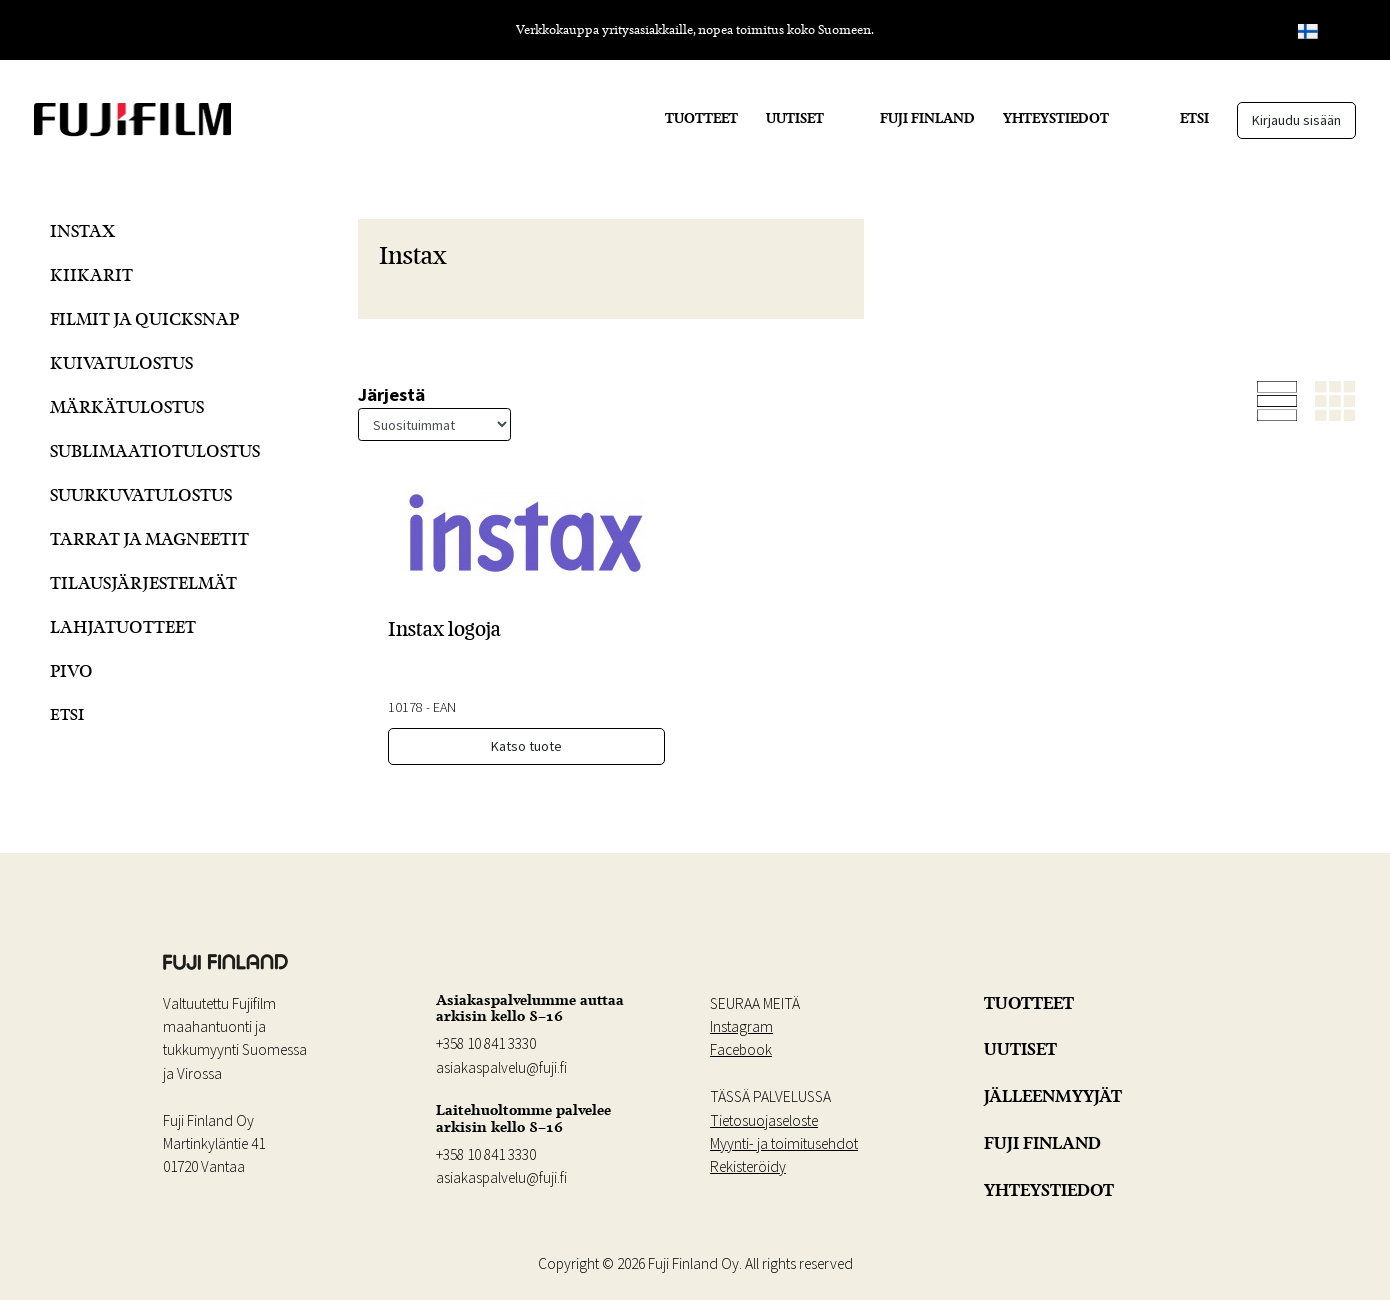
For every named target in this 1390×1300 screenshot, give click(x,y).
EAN (444, 707)
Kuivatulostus (121, 362)
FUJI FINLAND (927, 118)
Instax (82, 230)
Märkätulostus (127, 406)
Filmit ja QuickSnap (144, 318)
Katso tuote (526, 746)
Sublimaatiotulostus (155, 450)
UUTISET (795, 118)
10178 (405, 707)
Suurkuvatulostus (141, 494)
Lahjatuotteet (123, 626)
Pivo (71, 670)
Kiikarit (91, 274)
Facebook (741, 1049)
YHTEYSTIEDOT (1056, 118)
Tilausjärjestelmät (143, 582)
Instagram (741, 1026)
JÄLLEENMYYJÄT (1053, 1096)
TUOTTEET (701, 118)
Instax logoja (444, 629)
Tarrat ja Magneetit (149, 538)
